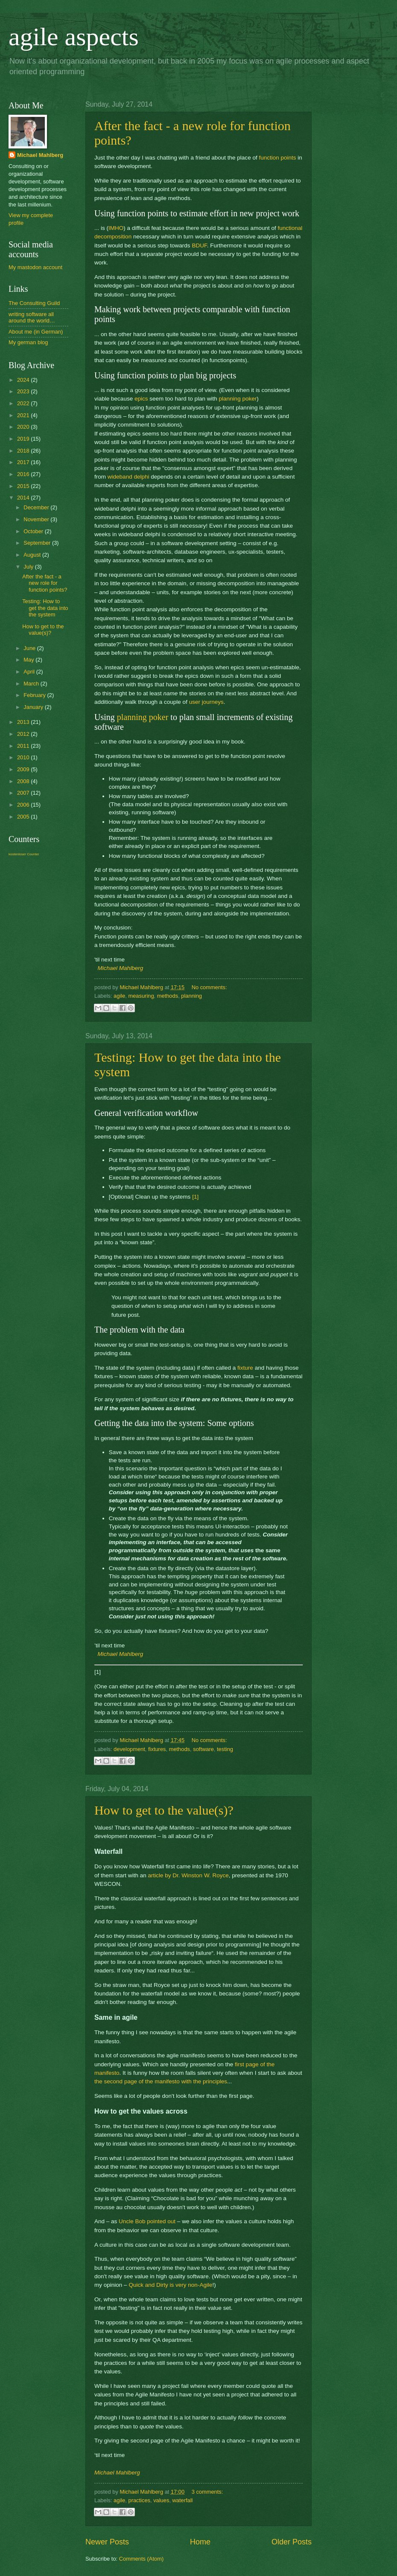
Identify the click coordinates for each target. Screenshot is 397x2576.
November (36, 519)
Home (200, 2542)
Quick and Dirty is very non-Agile (170, 2285)
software (203, 1749)
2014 (24, 497)
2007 (24, 793)
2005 (24, 816)
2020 (24, 427)
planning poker (238, 398)
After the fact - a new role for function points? (44, 583)
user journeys (206, 702)
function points (277, 157)
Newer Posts (107, 2542)
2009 (24, 769)
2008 (24, 781)
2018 (24, 450)
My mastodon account (35, 267)
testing (225, 1749)
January (33, 707)
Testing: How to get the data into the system (45, 608)
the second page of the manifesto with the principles (160, 2081)
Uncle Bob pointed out (147, 2221)
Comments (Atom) (141, 2559)
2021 (24, 415)
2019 (24, 439)
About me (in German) (36, 331)
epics (141, 398)
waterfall (182, 2500)
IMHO (115, 228)
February (35, 695)
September (37, 543)
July (29, 566)
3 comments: (207, 2492)
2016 (24, 474)
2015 (24, 486)
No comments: (209, 987)
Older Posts (291, 2542)
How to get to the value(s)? (164, 1810)
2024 (24, 380)
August (32, 555)
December (36, 507)
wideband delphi (128, 476)
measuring (141, 996)
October (33, 531)
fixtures (157, 1749)
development (129, 1749)
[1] (195, 1197)
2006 (24, 805)
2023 (24, 391)
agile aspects (74, 37)
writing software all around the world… (32, 317)
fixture (245, 1368)
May (29, 659)
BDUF (199, 245)
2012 (24, 734)
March (31, 683)
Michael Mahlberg (120, 968)
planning (191, 996)
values (161, 2500)
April (29, 671)
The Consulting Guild (34, 303)
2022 (24, 403)
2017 (24, 462)
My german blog (28, 342)
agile (119, 996)
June (30, 648)
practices (139, 2500)
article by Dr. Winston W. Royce (188, 1875)
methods (167, 996)
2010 (24, 757)
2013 (24, 722)
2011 (24, 746)
